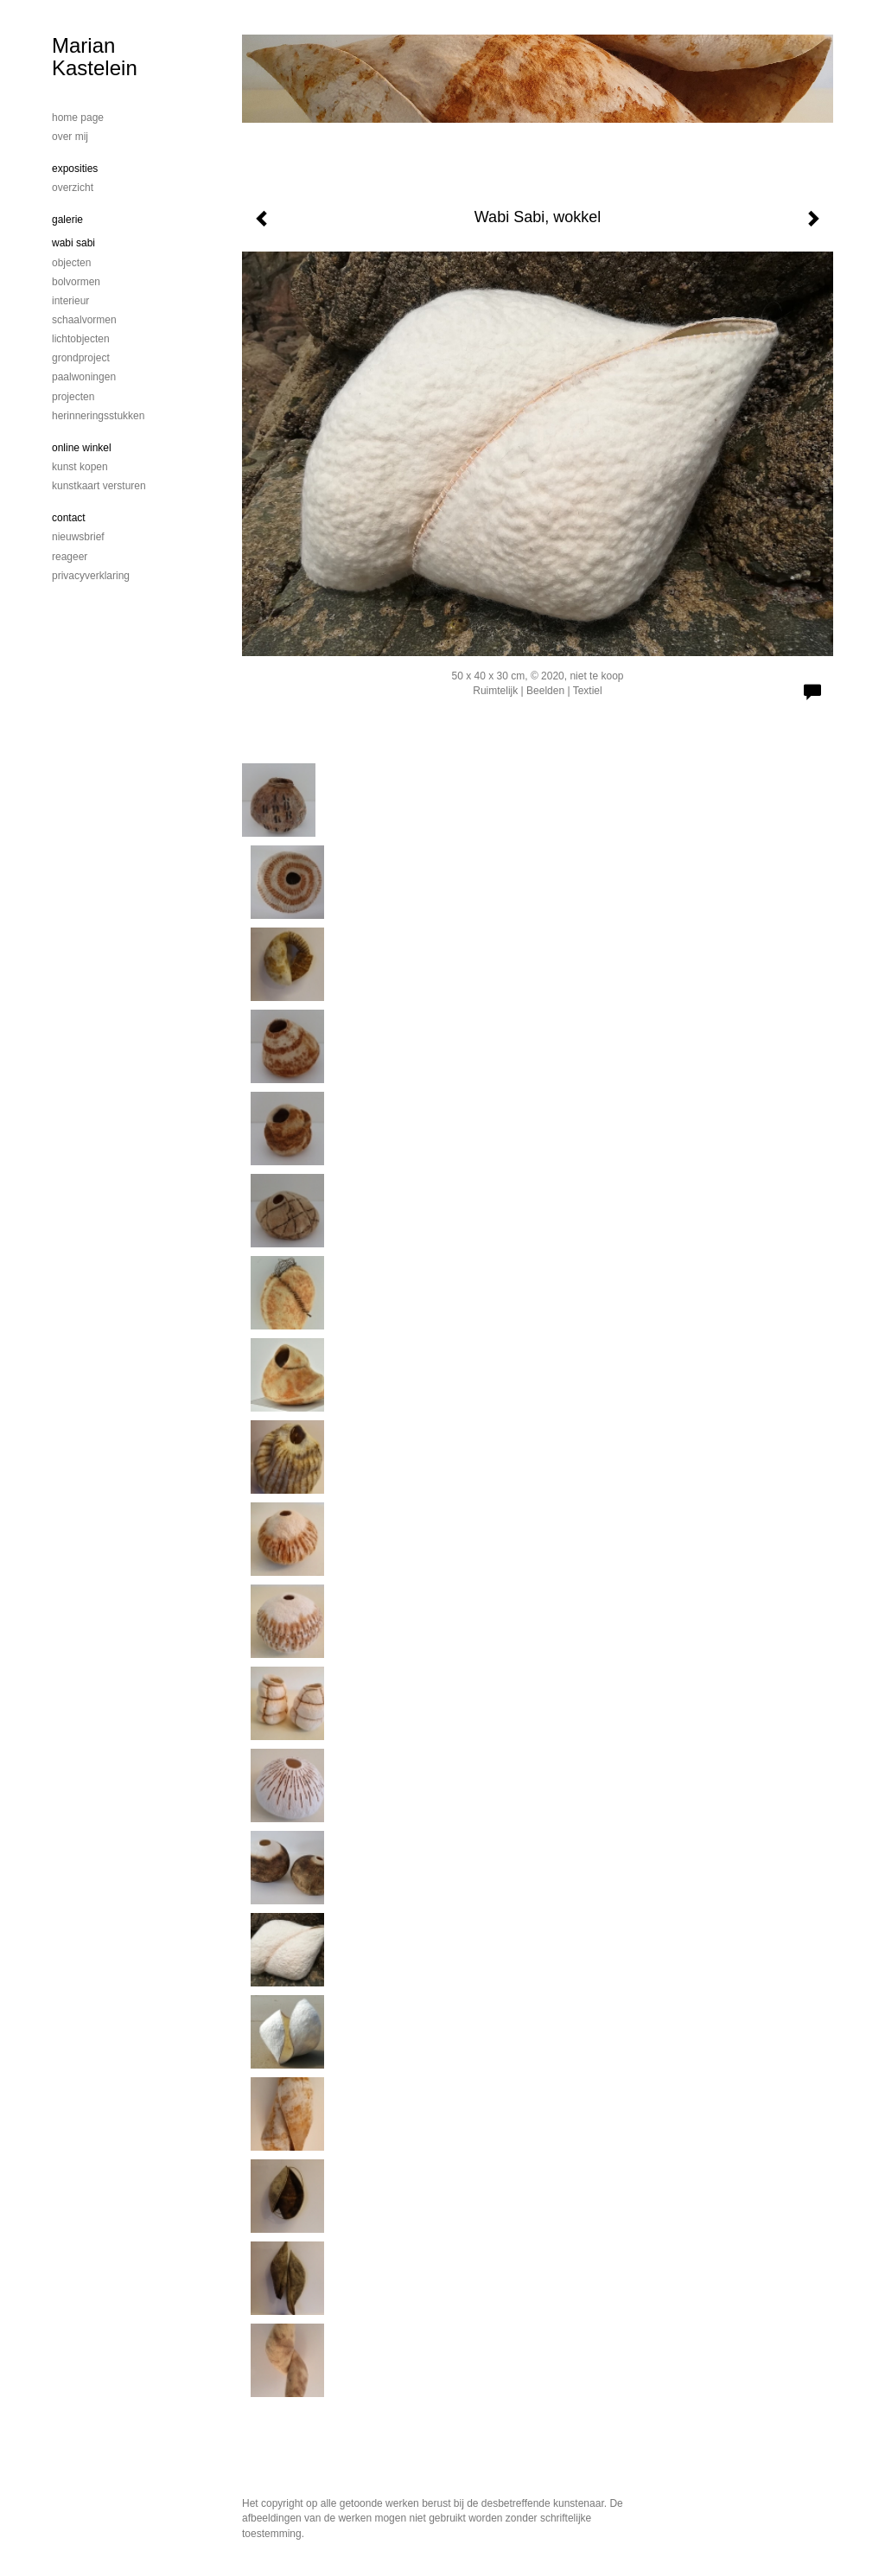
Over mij (70, 137)
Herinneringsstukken (98, 416)
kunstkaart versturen (99, 486)
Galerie (67, 220)
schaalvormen (84, 320)
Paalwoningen (84, 377)
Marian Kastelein (94, 57)
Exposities (75, 169)
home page (78, 118)
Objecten (71, 263)
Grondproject (81, 358)
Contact (69, 518)
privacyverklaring (91, 576)
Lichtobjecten (81, 339)
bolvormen (76, 282)
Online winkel (81, 448)
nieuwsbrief (78, 537)
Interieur (70, 301)
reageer (69, 557)
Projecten (73, 397)
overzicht (72, 188)
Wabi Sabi (73, 243)
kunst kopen (80, 467)
